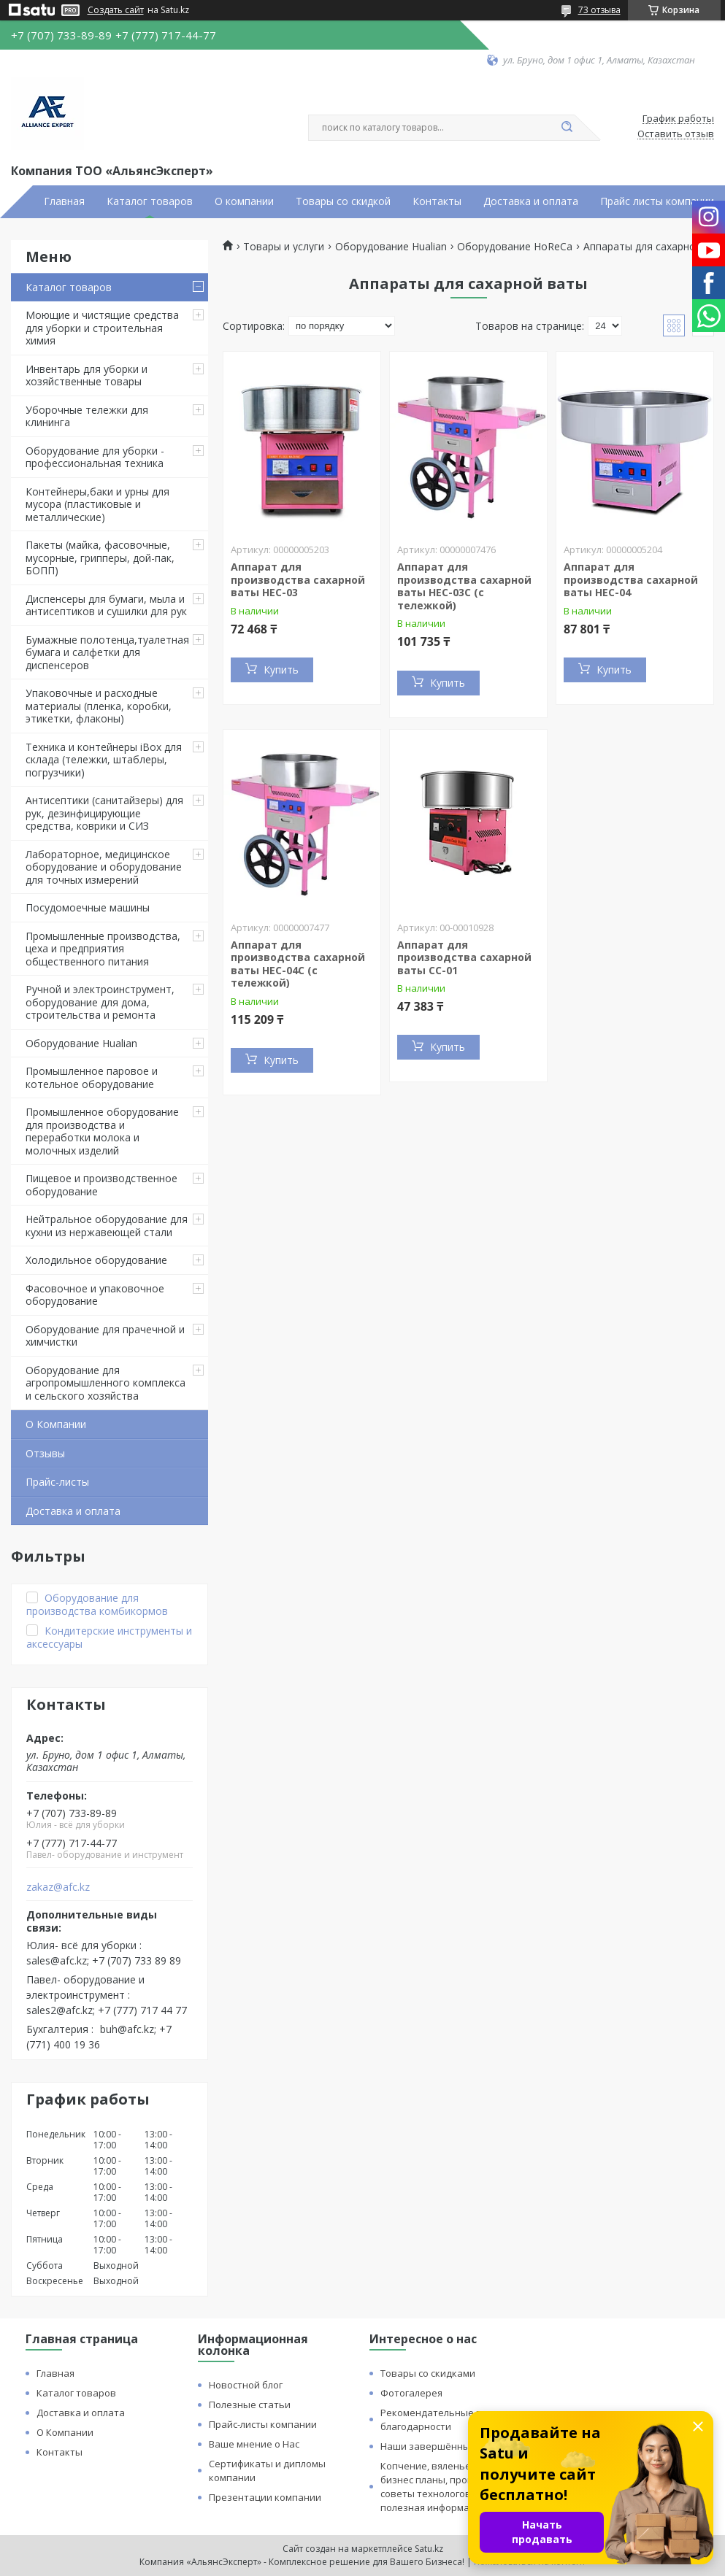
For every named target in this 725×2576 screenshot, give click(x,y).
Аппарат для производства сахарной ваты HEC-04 (631, 579)
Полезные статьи (250, 2404)
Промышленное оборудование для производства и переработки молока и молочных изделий (102, 1131)
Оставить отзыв (675, 134)
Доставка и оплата (530, 201)
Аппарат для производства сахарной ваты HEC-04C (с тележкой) (298, 964)
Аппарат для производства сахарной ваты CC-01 (464, 957)
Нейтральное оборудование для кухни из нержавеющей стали (107, 1225)
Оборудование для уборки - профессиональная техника (95, 457)
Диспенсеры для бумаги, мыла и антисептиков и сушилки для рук (106, 605)
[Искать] (567, 128)
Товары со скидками (427, 2373)
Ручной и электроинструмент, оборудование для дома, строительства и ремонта (100, 1002)
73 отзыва (599, 10)
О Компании (56, 1424)
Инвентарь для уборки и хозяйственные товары (86, 375)
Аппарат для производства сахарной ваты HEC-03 (298, 579)
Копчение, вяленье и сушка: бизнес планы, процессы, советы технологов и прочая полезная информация (447, 2486)
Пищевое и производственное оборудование (101, 1184)
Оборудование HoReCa (514, 246)
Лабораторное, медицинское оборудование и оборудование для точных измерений (104, 867)
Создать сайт (116, 10)
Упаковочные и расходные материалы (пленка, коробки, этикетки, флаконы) (99, 705)
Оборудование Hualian (81, 1043)
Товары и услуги (283, 246)
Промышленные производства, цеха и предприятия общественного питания (103, 948)
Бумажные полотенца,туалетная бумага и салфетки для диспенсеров (107, 652)
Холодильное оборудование (96, 1260)
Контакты (437, 201)
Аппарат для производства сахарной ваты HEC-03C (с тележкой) (464, 586)
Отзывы (45, 1453)
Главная (64, 201)
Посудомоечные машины (88, 907)
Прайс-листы (57, 1482)
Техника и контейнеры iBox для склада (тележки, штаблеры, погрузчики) (104, 759)
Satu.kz (429, 2548)
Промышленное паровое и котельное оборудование (92, 1077)
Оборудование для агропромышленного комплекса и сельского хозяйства (105, 1383)
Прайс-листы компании (263, 2424)
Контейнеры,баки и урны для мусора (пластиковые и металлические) (97, 504)
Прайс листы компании (657, 201)
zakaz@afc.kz (58, 1887)
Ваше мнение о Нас (254, 2443)
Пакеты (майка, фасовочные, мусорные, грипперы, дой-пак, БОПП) (100, 557)
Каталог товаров (150, 201)
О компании (244, 201)
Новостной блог (246, 2384)
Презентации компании (265, 2497)
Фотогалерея (411, 2392)
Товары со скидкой (343, 201)
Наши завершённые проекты (449, 2446)
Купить (281, 669)
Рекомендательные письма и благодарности (449, 2419)
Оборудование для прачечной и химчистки (105, 1335)
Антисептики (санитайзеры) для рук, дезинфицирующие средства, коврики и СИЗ (104, 813)
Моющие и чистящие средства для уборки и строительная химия (102, 327)
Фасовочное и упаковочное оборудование (95, 1294)
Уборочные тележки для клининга (87, 416)
